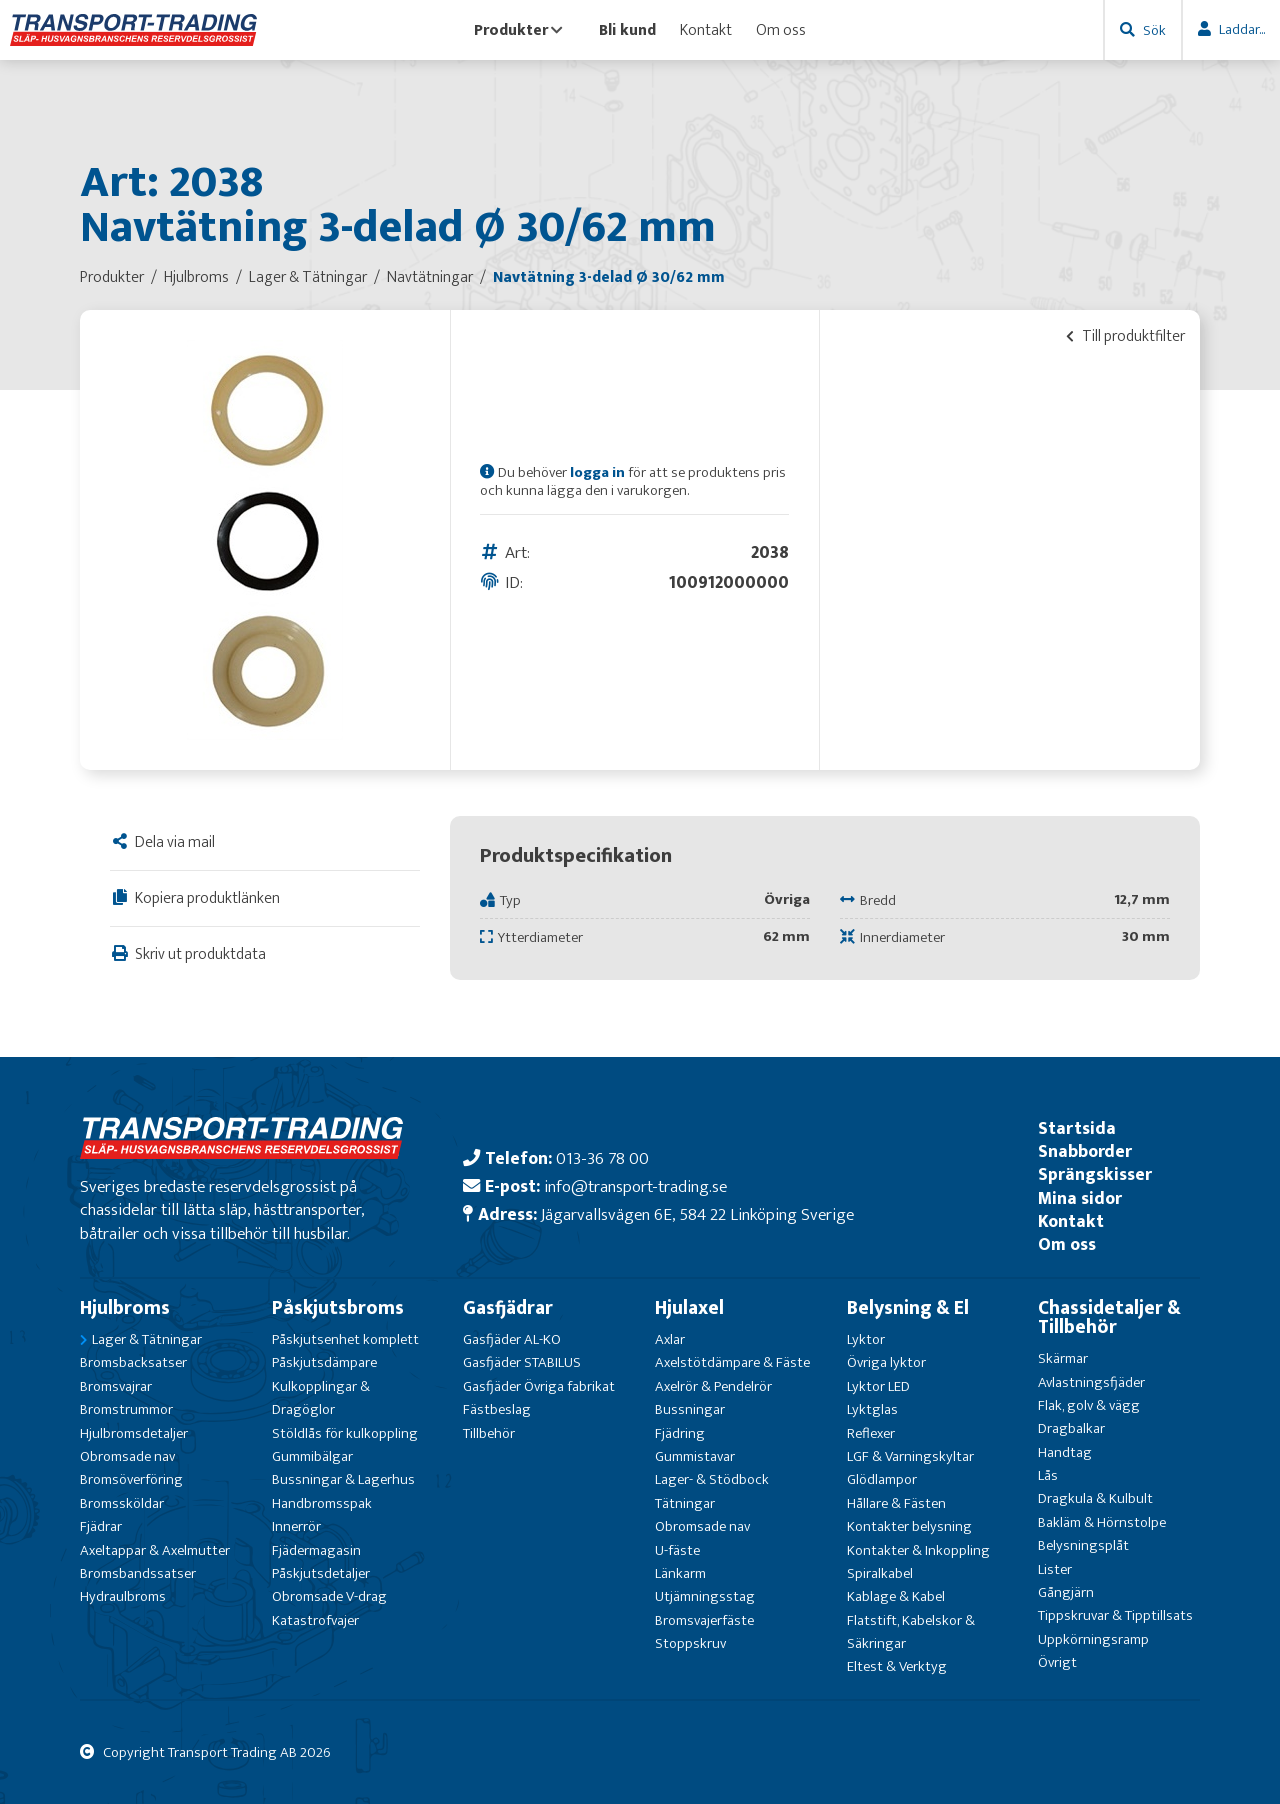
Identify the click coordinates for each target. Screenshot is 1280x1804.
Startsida (1077, 1128)
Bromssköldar (122, 1503)
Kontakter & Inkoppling (918, 1550)
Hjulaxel (689, 1308)
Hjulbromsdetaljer (134, 1433)
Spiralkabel (880, 1573)
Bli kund (627, 30)
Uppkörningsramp (1093, 1639)
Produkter (518, 30)
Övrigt (1057, 1662)
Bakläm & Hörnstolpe (1102, 1522)
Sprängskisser (1095, 1174)
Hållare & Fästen (896, 1503)
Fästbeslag (497, 1409)
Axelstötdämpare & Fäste (732, 1362)
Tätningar (685, 1503)
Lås (1048, 1475)
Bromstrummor (126, 1409)
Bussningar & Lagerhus (343, 1479)
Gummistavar (695, 1456)
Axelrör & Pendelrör (713, 1386)
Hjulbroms (125, 1308)
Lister (1055, 1569)
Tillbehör (489, 1433)
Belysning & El (908, 1308)
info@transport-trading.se (635, 1186)
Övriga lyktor (886, 1362)
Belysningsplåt (1083, 1545)
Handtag (1065, 1452)
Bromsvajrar (116, 1386)
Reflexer (871, 1433)
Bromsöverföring (131, 1479)
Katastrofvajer (315, 1620)
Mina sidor (1080, 1198)
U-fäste (677, 1550)
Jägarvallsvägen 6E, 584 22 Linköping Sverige (697, 1214)
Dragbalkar (1071, 1428)
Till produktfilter (1125, 336)
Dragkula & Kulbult (1095, 1498)
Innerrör (296, 1526)
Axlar (670, 1339)
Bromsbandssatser (138, 1573)
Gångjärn (1066, 1592)
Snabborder (1085, 1151)
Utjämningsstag (705, 1596)
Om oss (781, 30)
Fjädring (680, 1433)
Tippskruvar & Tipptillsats (1115, 1615)
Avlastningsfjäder (1091, 1382)
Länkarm (680, 1573)
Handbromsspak (322, 1503)
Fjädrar (101, 1526)
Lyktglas (872, 1409)
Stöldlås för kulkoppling (345, 1433)
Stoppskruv (690, 1643)
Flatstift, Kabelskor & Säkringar (911, 1632)
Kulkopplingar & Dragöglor (321, 1398)
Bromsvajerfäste (704, 1620)
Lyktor (866, 1339)
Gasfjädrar (508, 1308)
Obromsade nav (127, 1456)
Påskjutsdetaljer (321, 1573)
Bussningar (690, 1409)
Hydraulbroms (123, 1596)
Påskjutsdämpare (324, 1362)
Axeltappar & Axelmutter (155, 1550)
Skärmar (1063, 1358)
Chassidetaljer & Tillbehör (1109, 1317)
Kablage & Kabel (896, 1596)
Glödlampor (882, 1479)
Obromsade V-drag (329, 1596)
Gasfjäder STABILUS (522, 1362)
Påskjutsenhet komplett (345, 1339)
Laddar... (1242, 29)
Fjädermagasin (316, 1550)
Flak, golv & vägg (1089, 1405)
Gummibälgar (312, 1456)
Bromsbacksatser (133, 1362)
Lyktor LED (878, 1386)
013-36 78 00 (602, 1158)
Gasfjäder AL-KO (512, 1339)
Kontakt (706, 30)
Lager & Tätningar (147, 1339)
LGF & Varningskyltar (910, 1456)
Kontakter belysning (909, 1526)
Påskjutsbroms (338, 1308)
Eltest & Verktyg (897, 1666)
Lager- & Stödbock (712, 1479)
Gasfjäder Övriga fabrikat (539, 1386)
